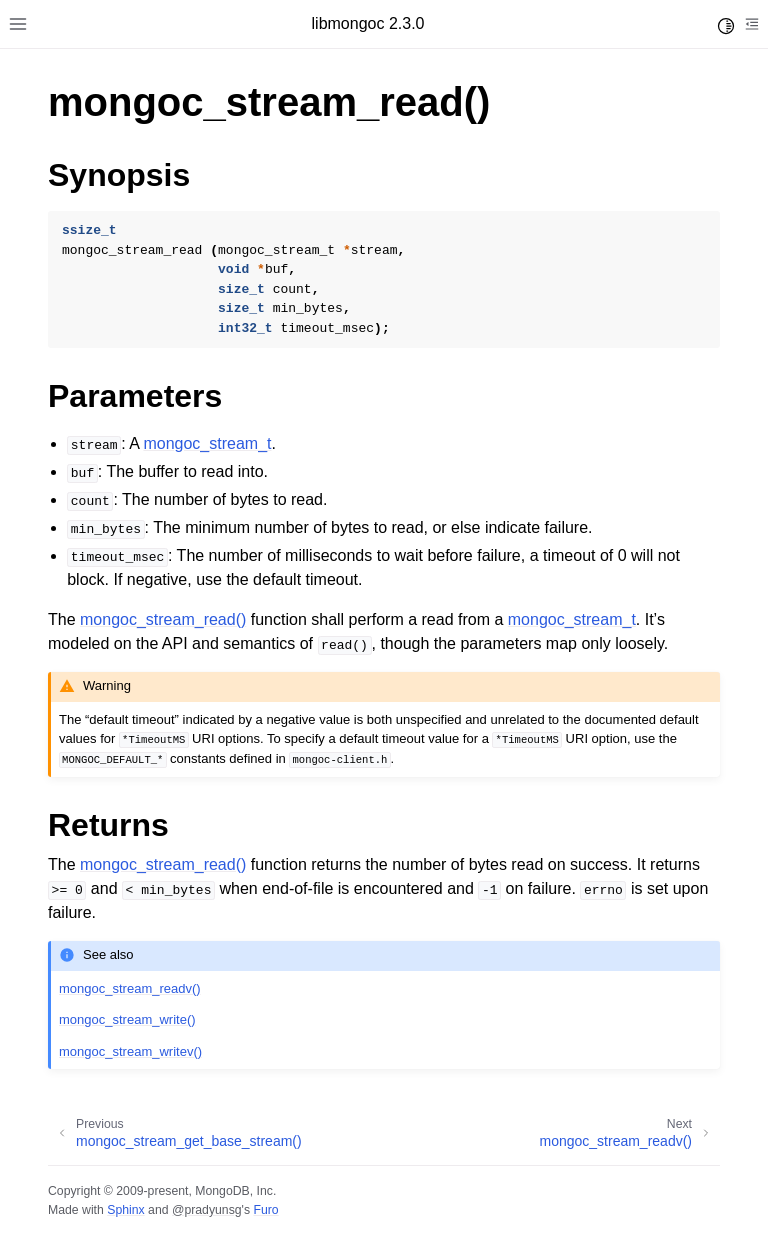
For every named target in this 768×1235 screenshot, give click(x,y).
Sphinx (125, 1210)
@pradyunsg (207, 1210)
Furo (265, 1210)
